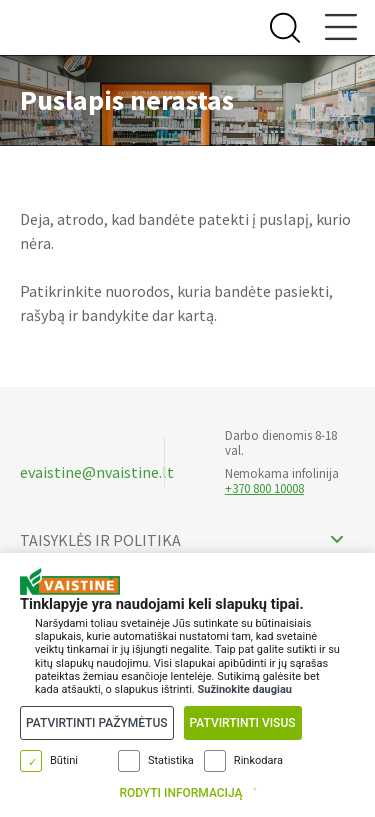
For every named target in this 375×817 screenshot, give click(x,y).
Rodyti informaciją (180, 793)
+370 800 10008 (264, 488)
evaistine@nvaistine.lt (97, 472)
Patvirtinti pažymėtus (97, 723)
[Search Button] (282, 28)
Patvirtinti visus (243, 723)
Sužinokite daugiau (244, 689)
